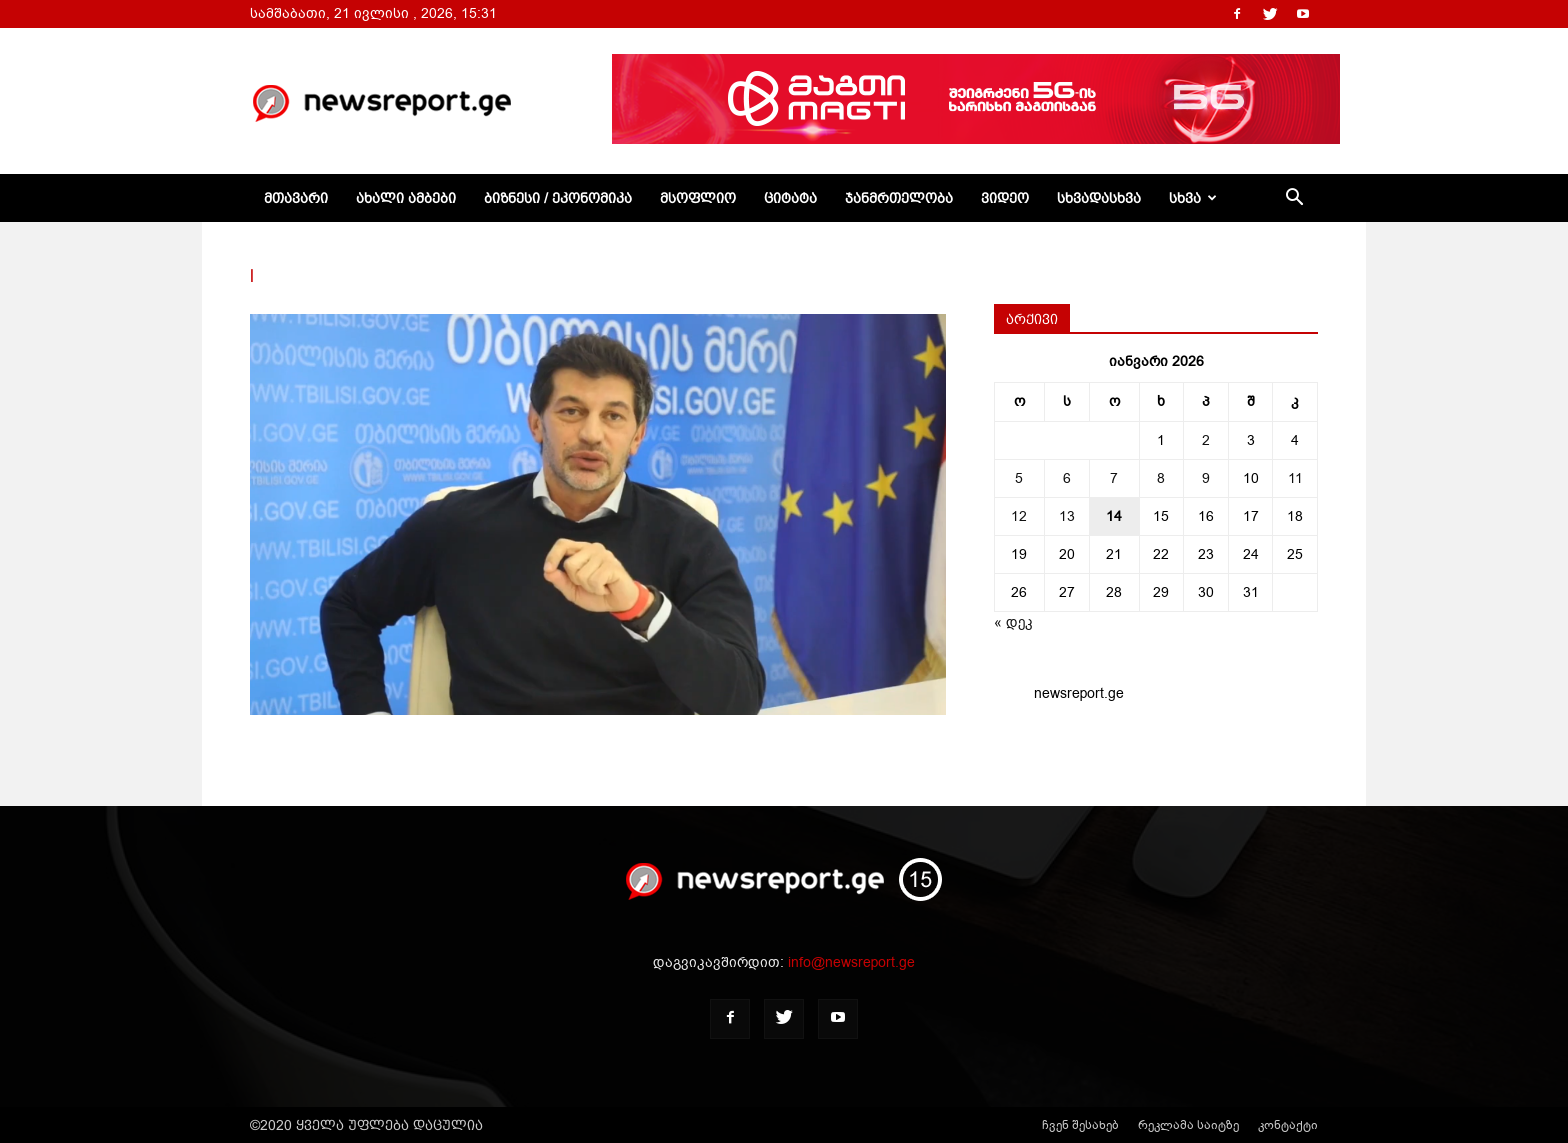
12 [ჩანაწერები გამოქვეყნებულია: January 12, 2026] (1019, 516)
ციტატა (790, 198)
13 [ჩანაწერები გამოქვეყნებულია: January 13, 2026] (1067, 516)
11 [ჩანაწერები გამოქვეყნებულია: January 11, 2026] (1295, 478)
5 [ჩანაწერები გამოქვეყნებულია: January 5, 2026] (1019, 478)
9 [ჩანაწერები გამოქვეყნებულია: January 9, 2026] (1206, 478)
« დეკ (1013, 622)
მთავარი (296, 198)
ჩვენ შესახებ (1080, 1125)
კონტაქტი (1288, 1125)
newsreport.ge (1079, 693)
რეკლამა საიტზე (1188, 1125)
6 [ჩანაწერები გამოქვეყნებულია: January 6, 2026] (1067, 478)
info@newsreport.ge (851, 962)
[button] (1294, 199)
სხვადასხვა (1099, 198)
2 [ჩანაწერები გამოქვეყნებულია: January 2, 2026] (1206, 440)
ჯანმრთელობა (899, 198)
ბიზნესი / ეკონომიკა (558, 198)
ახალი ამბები (406, 198)
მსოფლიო (698, 198)
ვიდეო (1005, 198)
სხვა (1193, 198)
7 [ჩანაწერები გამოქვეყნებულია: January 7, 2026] (1114, 478)
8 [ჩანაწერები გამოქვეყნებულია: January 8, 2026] (1161, 478)
